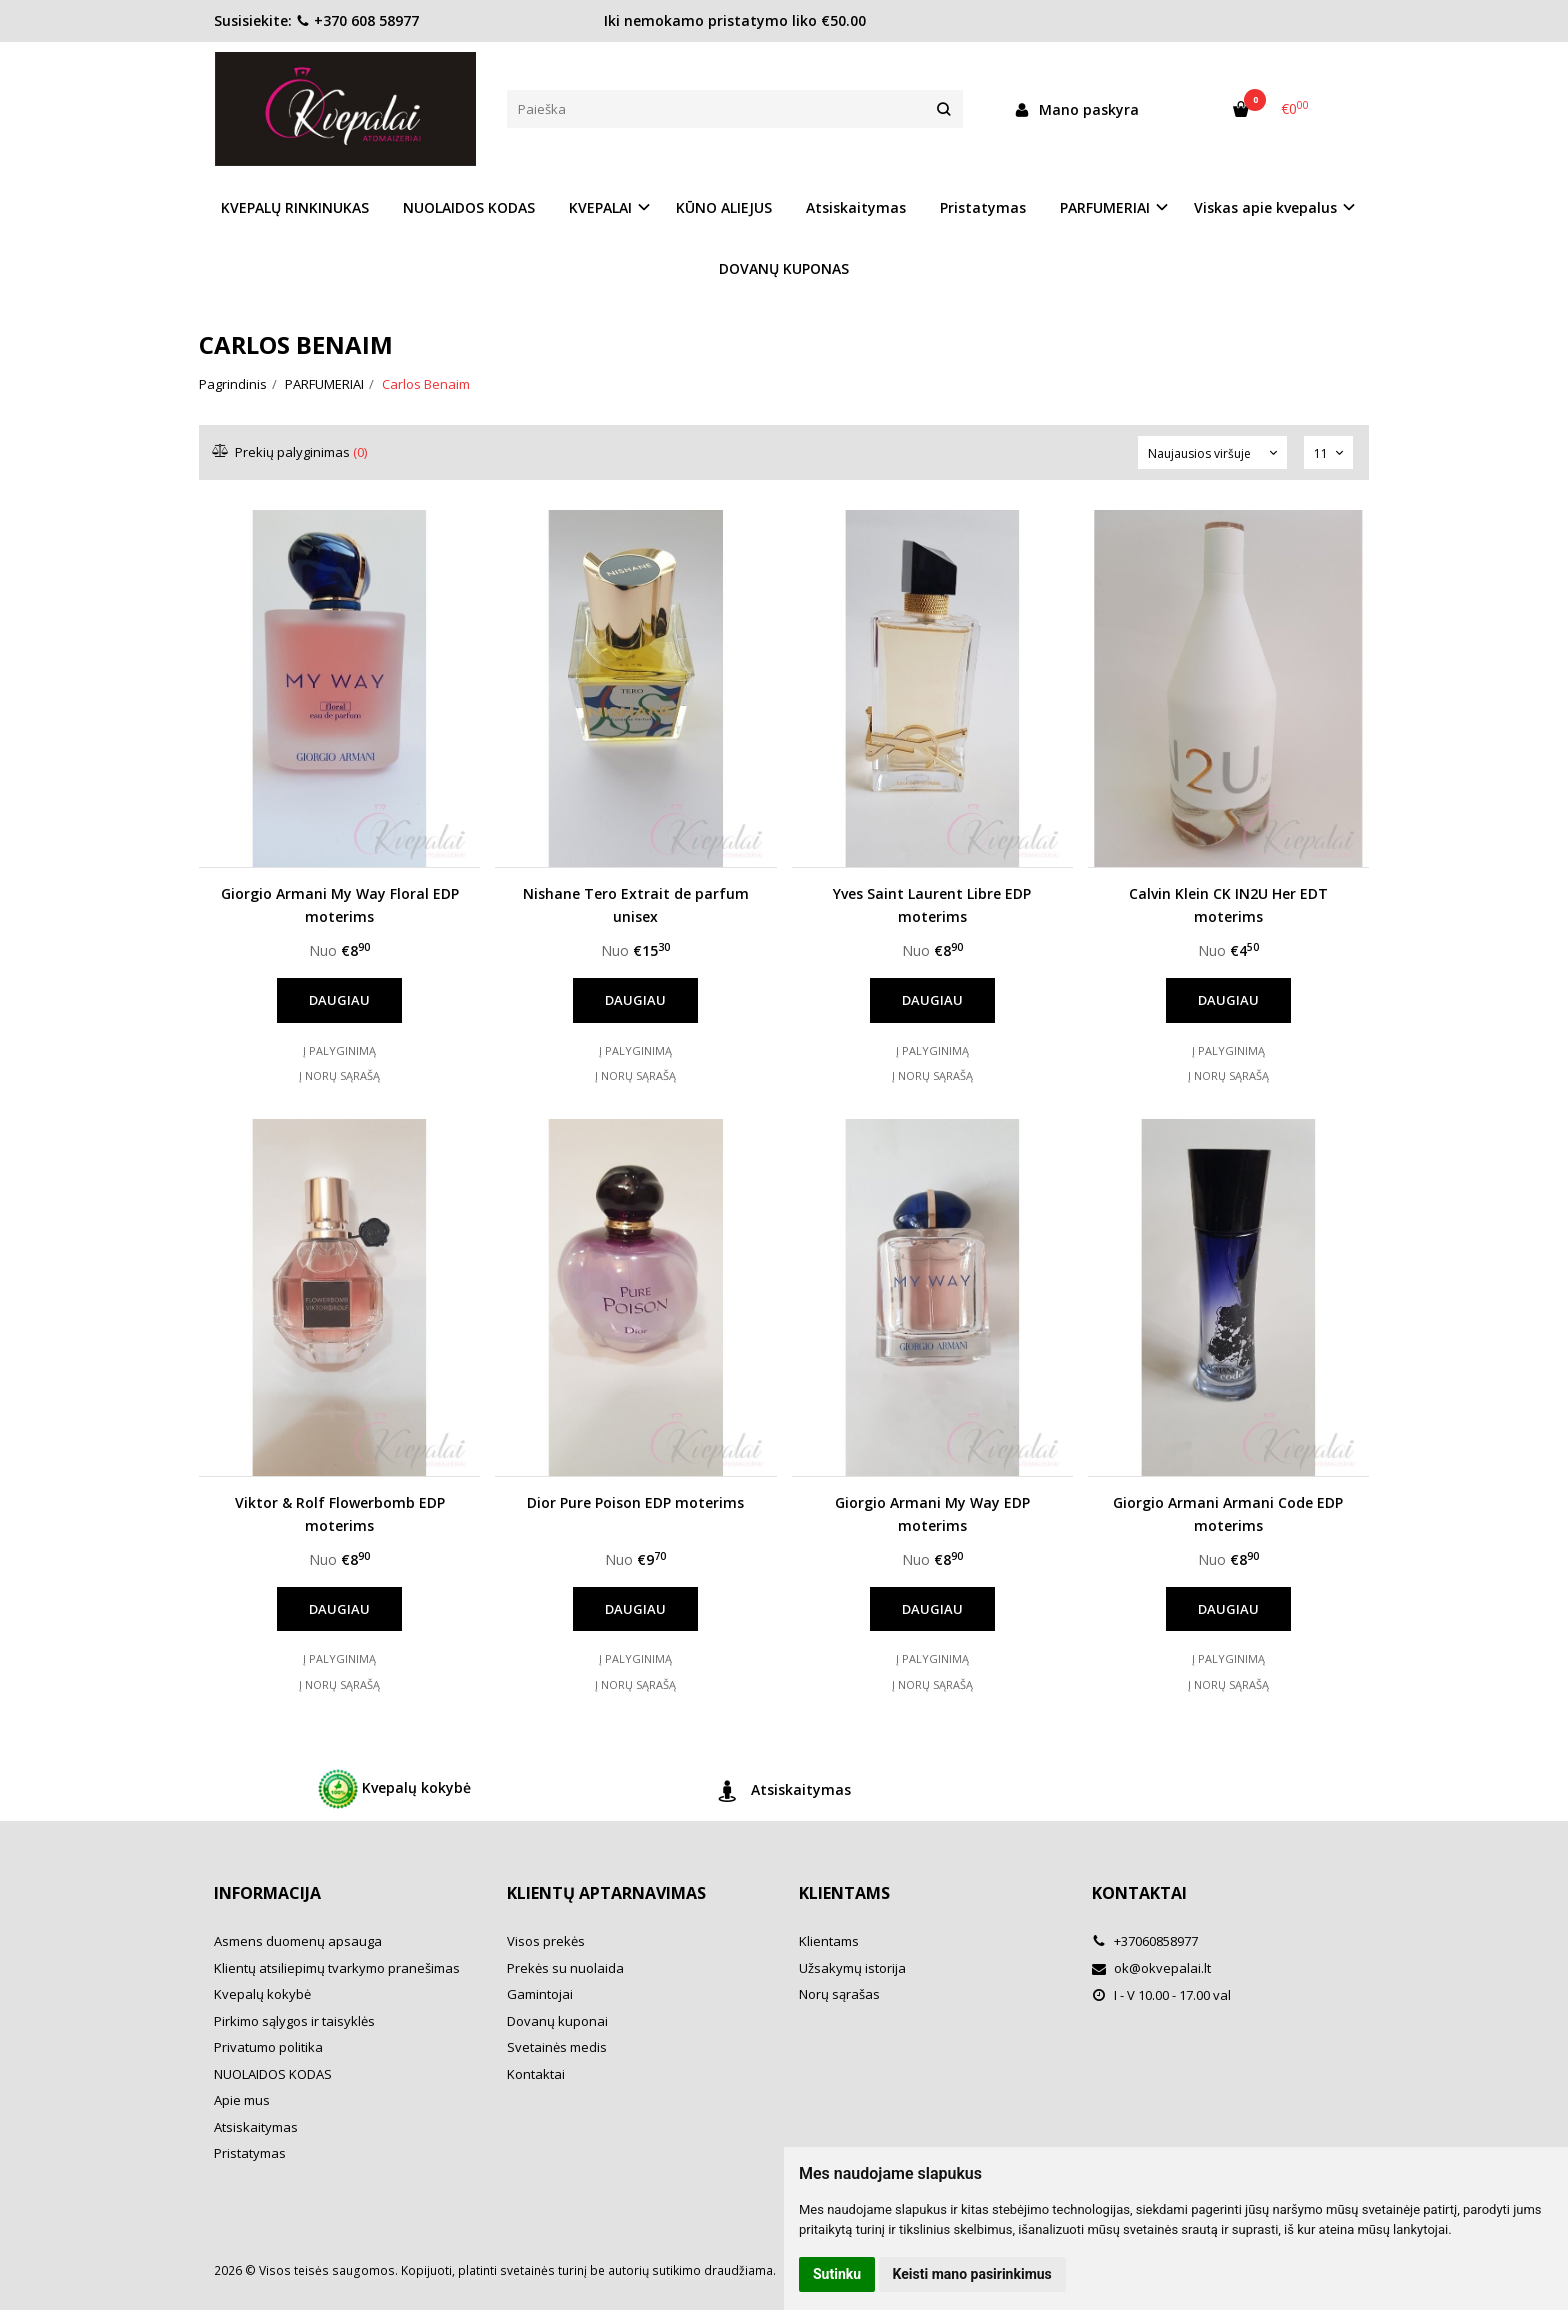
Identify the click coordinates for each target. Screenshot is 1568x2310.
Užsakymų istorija (852, 1968)
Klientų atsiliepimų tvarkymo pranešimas (337, 1968)
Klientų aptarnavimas (606, 1893)
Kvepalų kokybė (394, 1789)
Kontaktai (536, 2074)
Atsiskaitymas (856, 207)
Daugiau (339, 1000)
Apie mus (242, 2100)
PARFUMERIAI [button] (1105, 207)
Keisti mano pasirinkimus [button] (972, 2274)
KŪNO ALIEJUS (724, 207)
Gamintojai (540, 1994)
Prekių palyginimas (290, 452)
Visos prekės (546, 1941)
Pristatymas (983, 207)
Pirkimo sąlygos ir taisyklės (294, 2021)
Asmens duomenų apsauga (298, 1941)
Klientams (844, 1893)
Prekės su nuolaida (565, 1968)
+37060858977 (1145, 1941)
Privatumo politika (268, 2047)
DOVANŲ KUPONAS (784, 268)
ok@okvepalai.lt (1151, 1968)
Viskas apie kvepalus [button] (1265, 207)
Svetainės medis (557, 2047)
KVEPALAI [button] (600, 207)
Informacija (267, 1893)
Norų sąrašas (839, 1994)
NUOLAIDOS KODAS (469, 207)
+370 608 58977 (357, 20)
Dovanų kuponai (557, 2021)
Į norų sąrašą (339, 1075)
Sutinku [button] (837, 2274)
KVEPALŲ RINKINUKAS (295, 207)
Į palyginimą (339, 1050)
